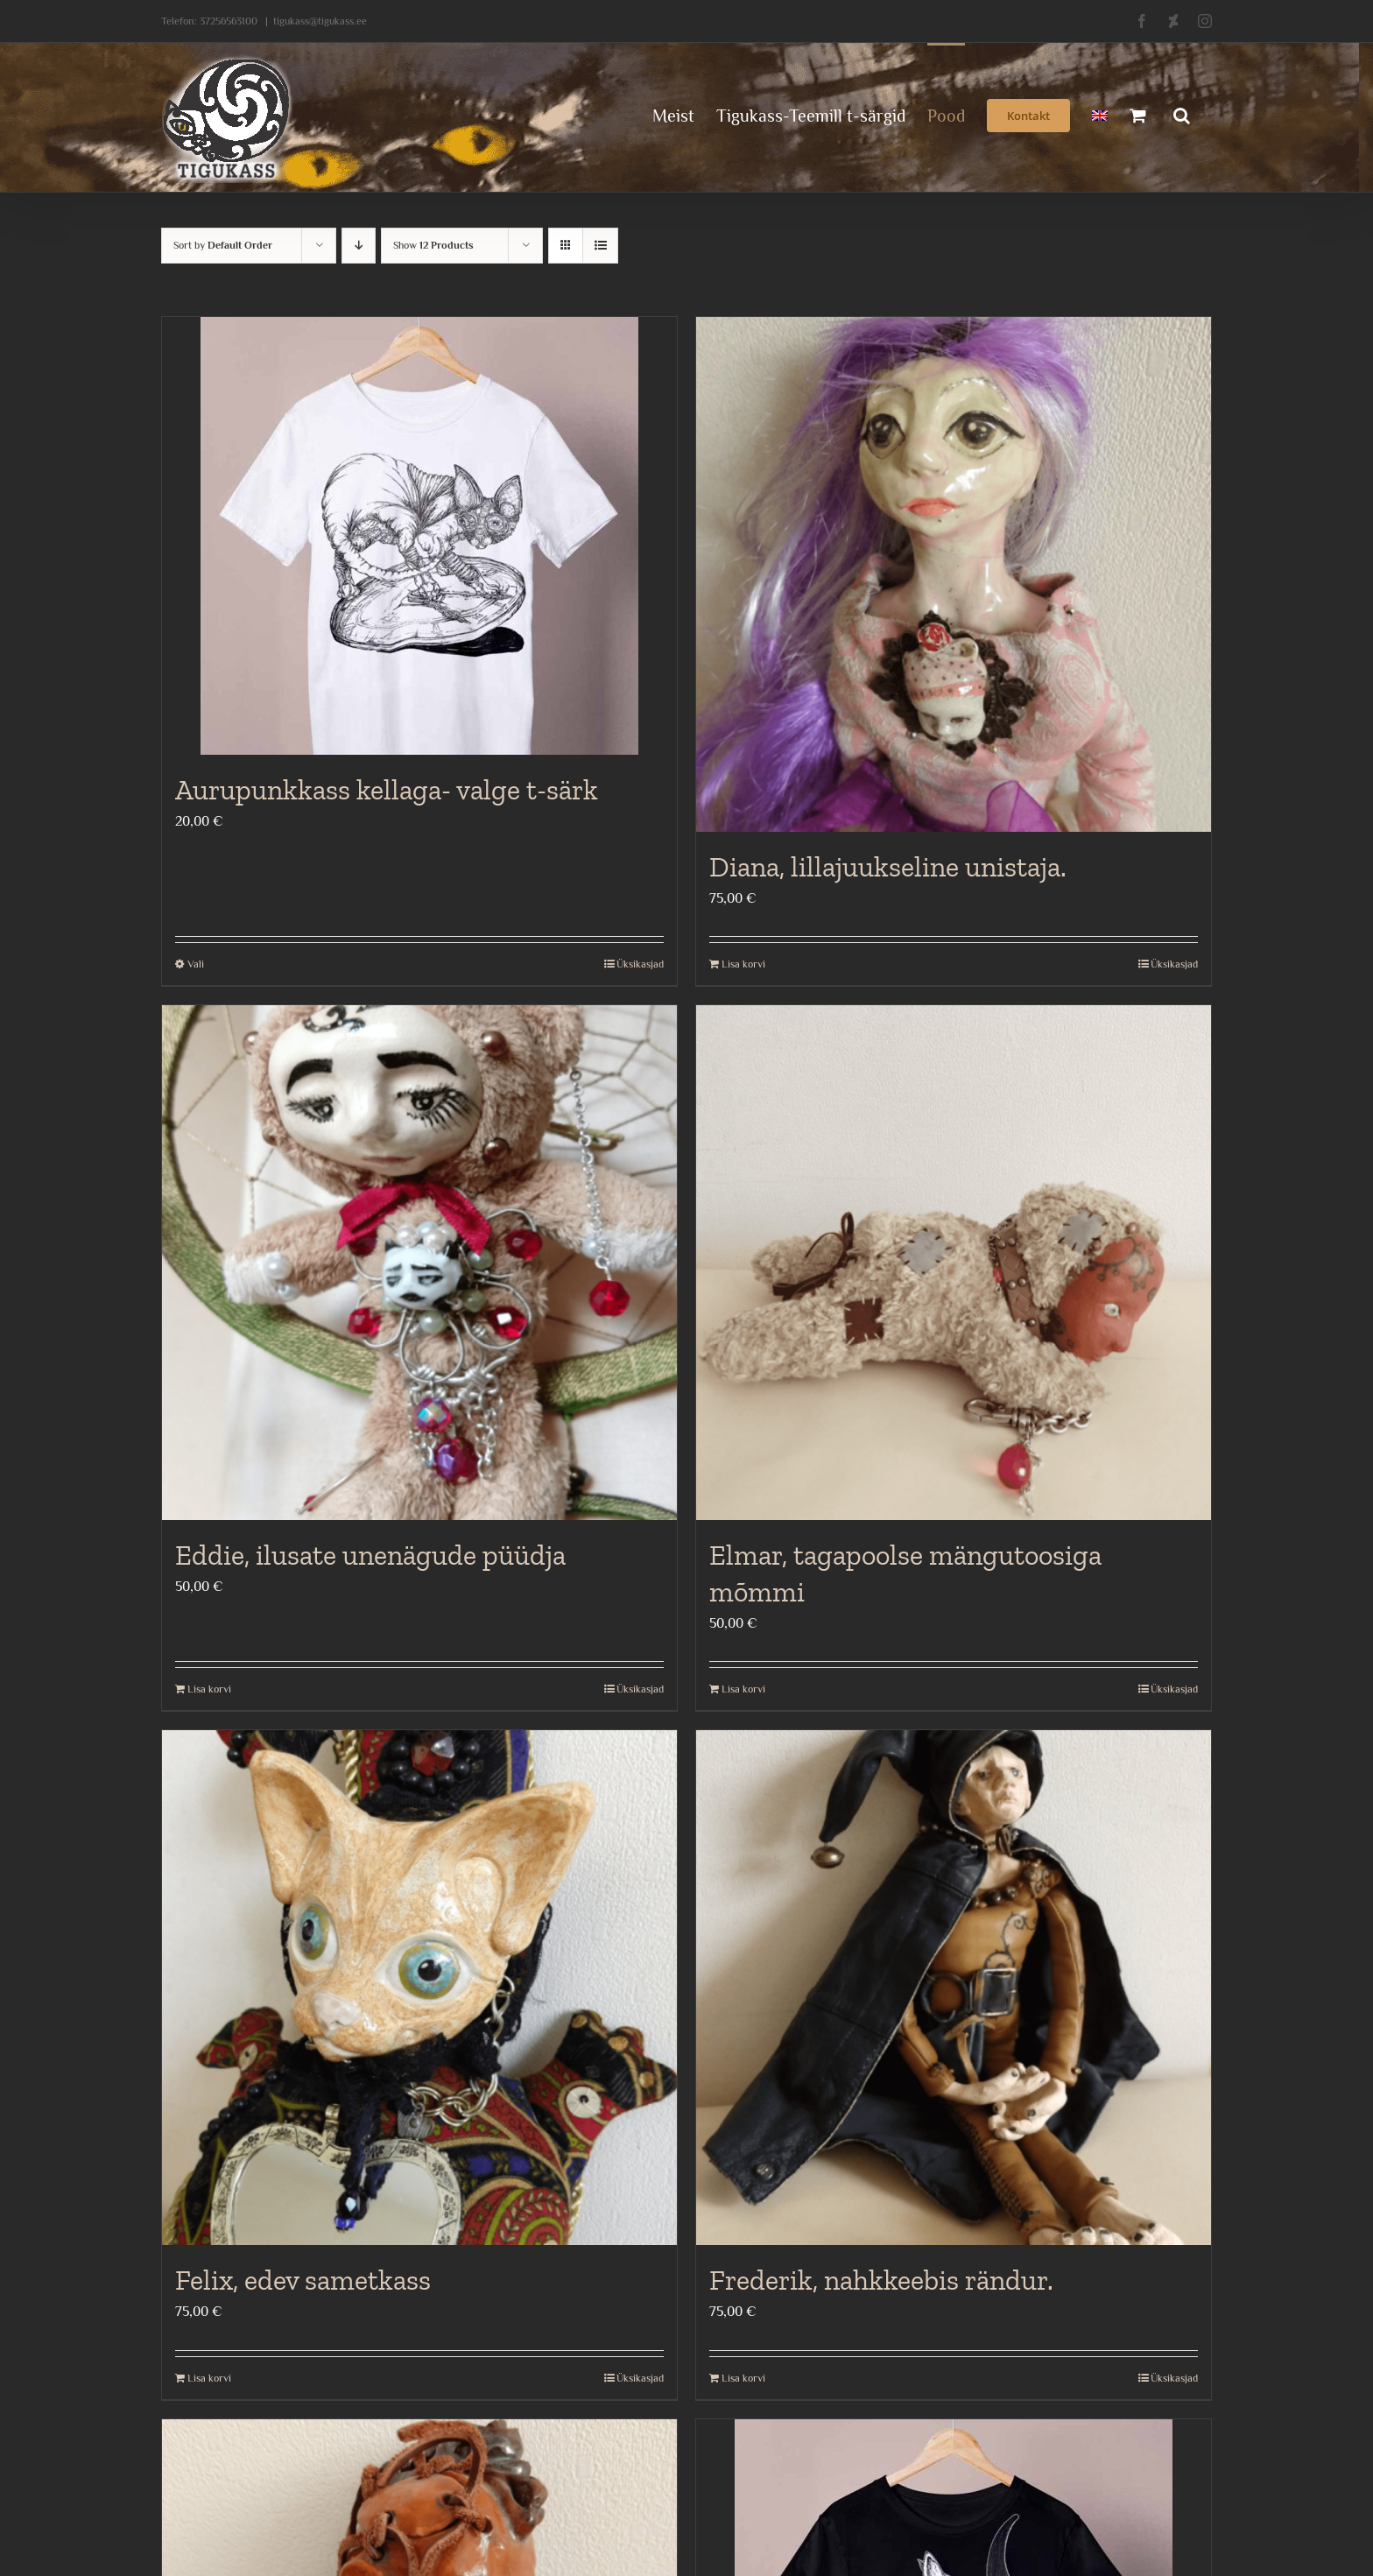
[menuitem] (1100, 114)
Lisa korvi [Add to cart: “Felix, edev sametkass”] (209, 2378)
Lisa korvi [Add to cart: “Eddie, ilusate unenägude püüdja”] (209, 1689)
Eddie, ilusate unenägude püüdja (370, 1555)
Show (433, 245)
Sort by (222, 245)
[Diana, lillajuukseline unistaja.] (953, 574)
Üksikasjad (640, 964)
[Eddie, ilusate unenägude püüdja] (419, 1262)
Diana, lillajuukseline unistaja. (888, 866)
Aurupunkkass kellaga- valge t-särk (386, 789)
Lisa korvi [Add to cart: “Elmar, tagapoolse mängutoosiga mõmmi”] (743, 1689)
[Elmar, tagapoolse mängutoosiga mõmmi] (953, 1262)
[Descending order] (358, 246)
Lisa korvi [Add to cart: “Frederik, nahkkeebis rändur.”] (743, 2378)
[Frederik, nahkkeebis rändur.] (953, 1987)
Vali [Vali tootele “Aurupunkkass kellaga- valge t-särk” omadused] (195, 964)
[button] (1181, 114)
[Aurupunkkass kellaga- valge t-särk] (419, 536)
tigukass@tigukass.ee (320, 21)
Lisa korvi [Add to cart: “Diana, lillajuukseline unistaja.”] (743, 964)
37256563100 (228, 21)
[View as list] (600, 246)
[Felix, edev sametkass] (419, 1987)
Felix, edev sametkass (303, 2280)
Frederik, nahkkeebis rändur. (881, 2280)
